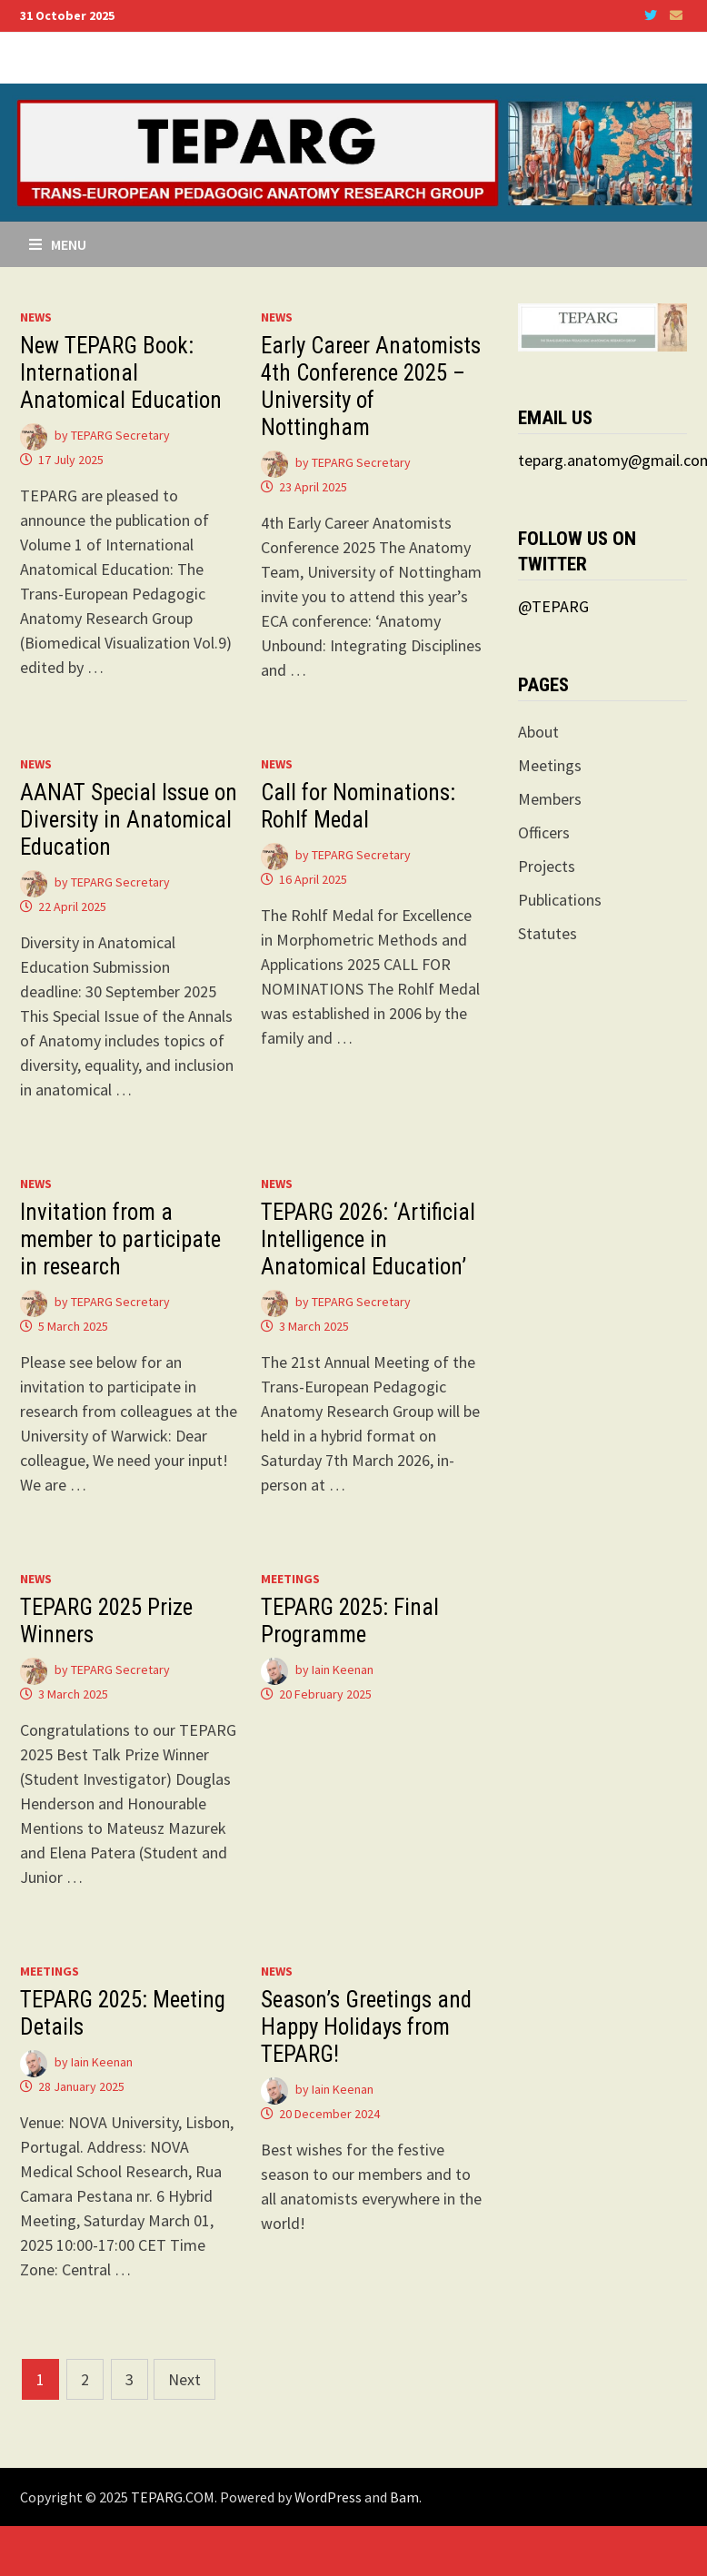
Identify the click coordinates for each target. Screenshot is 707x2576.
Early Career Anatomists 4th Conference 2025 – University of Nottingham (371, 386)
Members (550, 798)
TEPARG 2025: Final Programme (350, 1621)
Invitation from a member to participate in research (120, 1239)
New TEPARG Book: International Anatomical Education (121, 372)
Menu (57, 244)
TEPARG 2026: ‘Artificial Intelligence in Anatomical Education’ (368, 1239)
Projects (546, 866)
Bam (404, 2497)
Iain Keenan (342, 1669)
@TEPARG (553, 606)
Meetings (290, 1578)
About (538, 731)
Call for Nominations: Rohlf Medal (358, 806)
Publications (560, 899)
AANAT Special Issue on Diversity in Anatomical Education (128, 819)
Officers (544, 832)
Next (184, 2379)
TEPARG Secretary (120, 435)
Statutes (547, 933)
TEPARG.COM (172, 2497)
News (36, 317)
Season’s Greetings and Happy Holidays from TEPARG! (366, 2026)
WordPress (328, 2497)
